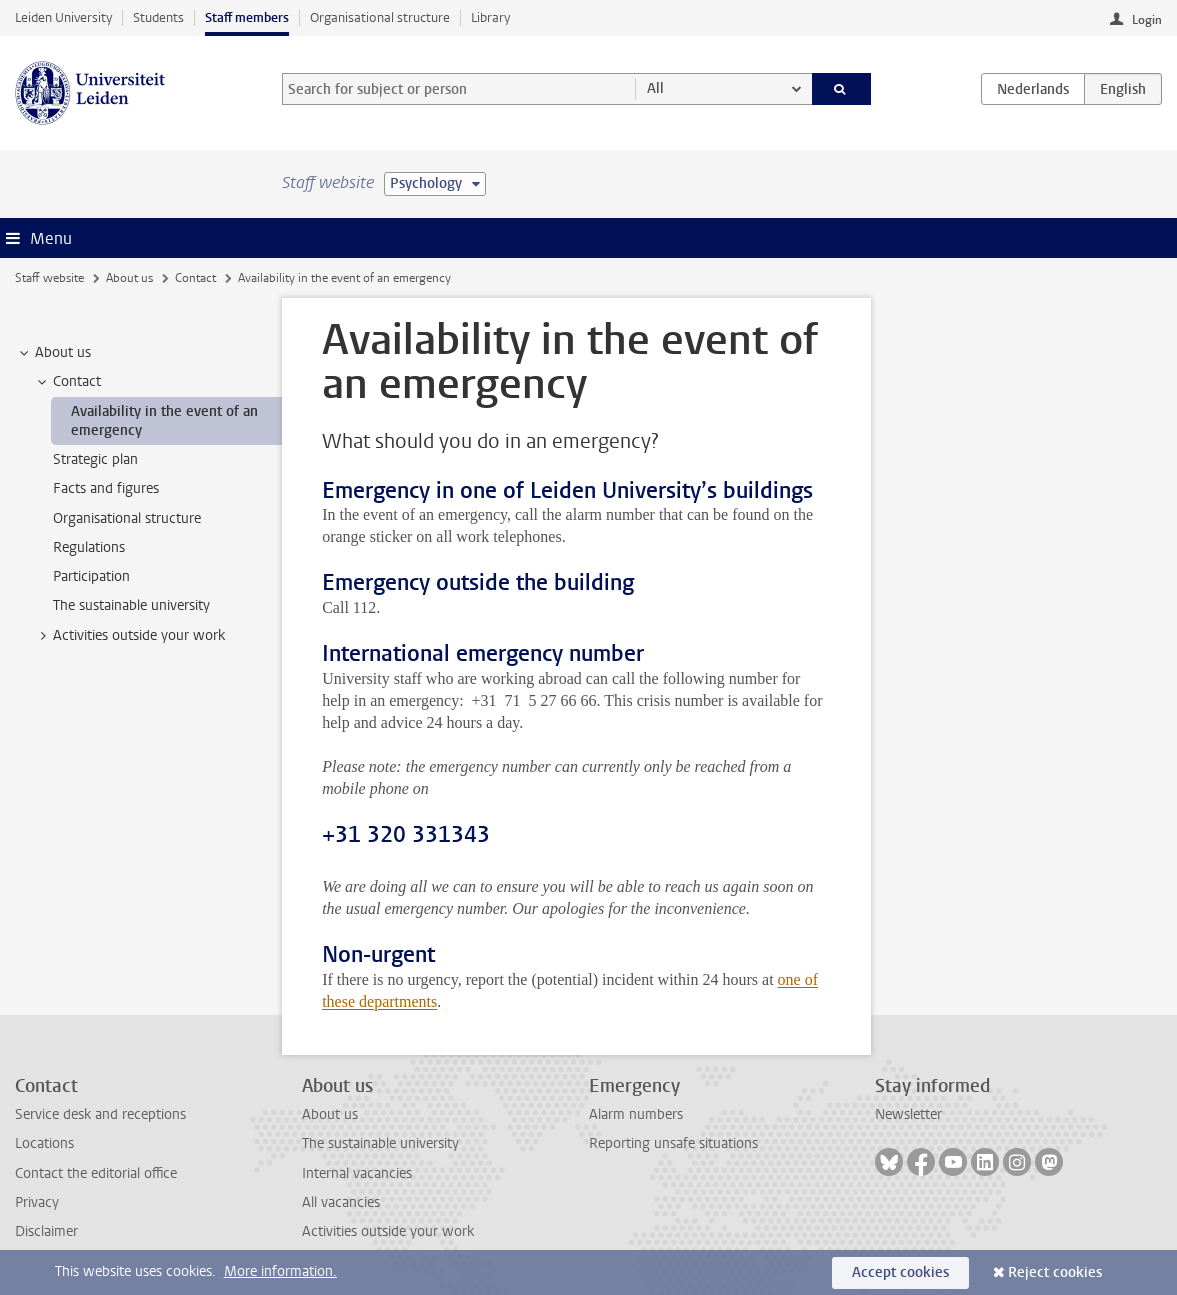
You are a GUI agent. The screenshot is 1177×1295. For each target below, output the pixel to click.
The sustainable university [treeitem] (131, 605)
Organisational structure (380, 17)
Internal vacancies (357, 1173)
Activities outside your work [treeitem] (129, 636)
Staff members (247, 17)
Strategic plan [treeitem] (95, 459)
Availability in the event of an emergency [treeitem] (164, 421)
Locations (44, 1143)
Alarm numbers (636, 1114)
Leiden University (63, 17)
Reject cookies (1055, 1272)
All (655, 88)
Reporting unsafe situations (673, 1143)
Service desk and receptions (100, 1114)
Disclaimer (46, 1231)
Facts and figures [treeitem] (106, 488)
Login (1147, 20)
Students (158, 17)
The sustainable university (380, 1143)
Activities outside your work (388, 1231)
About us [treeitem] (53, 353)
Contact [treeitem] (67, 382)
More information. (280, 1271)
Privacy (37, 1202)
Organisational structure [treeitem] (127, 518)
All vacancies (341, 1202)
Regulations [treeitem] (89, 547)
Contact (195, 278)
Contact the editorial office (96, 1173)
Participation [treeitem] (91, 576)
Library (490, 17)
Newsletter (908, 1114)
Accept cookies (900, 1272)
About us (129, 278)
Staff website (49, 278)
